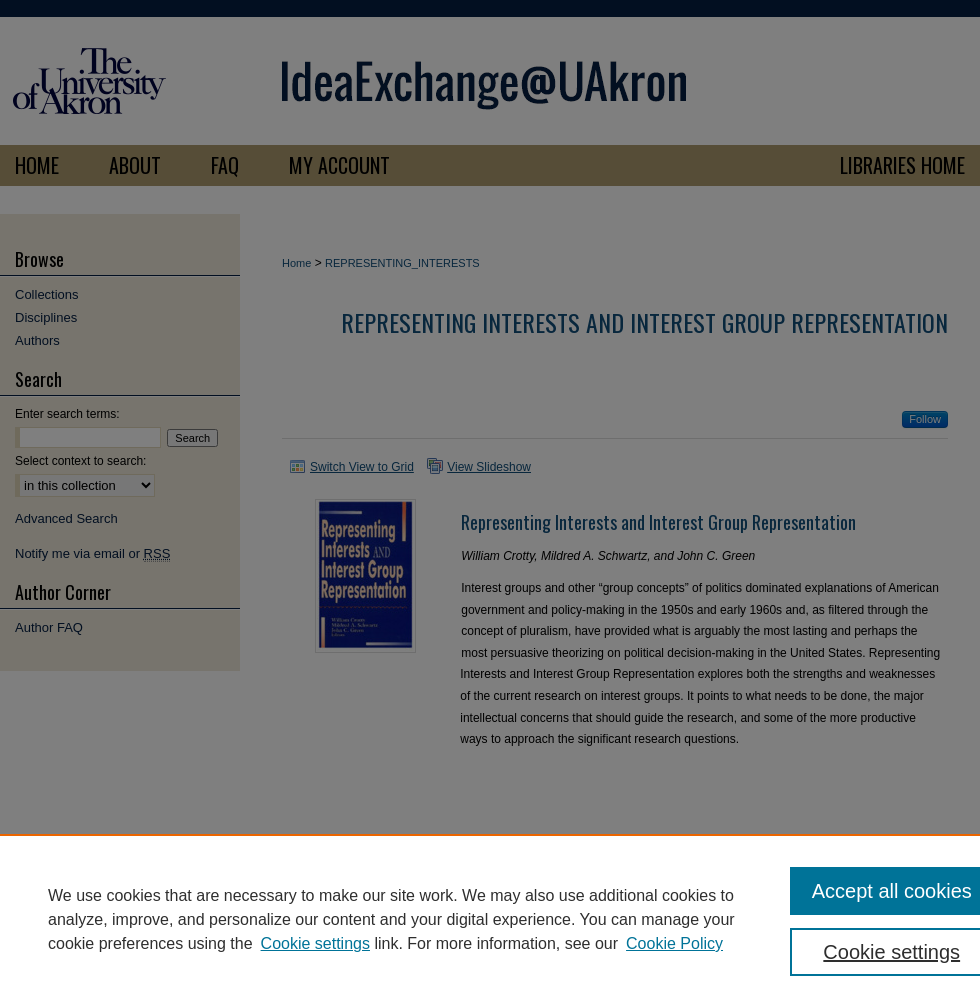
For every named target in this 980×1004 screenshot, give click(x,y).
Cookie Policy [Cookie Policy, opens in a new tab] (674, 943)
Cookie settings (315, 943)
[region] (490, 919)
